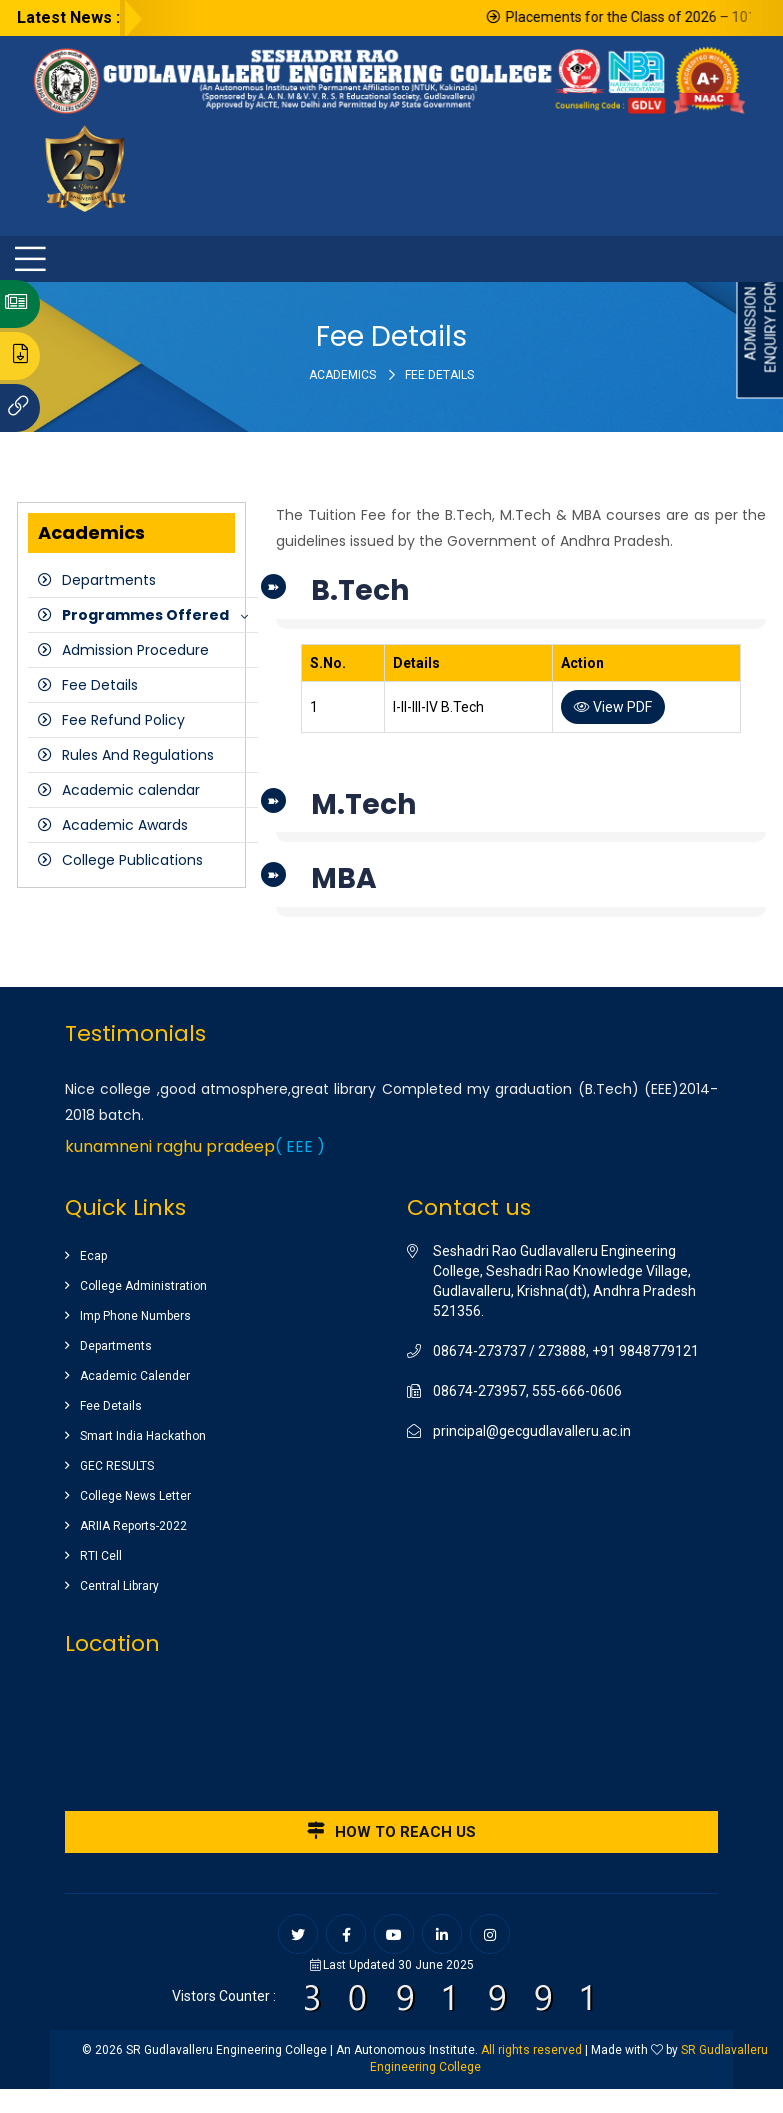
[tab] (521, 596)
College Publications (132, 860)
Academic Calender (135, 1376)
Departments (109, 580)
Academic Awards (125, 825)
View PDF (613, 707)
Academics (342, 375)
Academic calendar (131, 790)
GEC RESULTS (117, 1466)
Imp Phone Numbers (135, 1316)
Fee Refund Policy (123, 720)
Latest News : (68, 17)
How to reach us (391, 1831)
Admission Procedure (135, 650)
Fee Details (100, 685)
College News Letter (135, 1496)
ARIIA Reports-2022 (133, 1526)
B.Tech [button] (360, 590)
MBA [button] (344, 878)
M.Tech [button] (363, 804)
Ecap (93, 1256)
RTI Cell (101, 1556)
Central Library (119, 1586)
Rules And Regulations (138, 755)
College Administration (143, 1286)
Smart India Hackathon (143, 1436)
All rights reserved (531, 2050)
